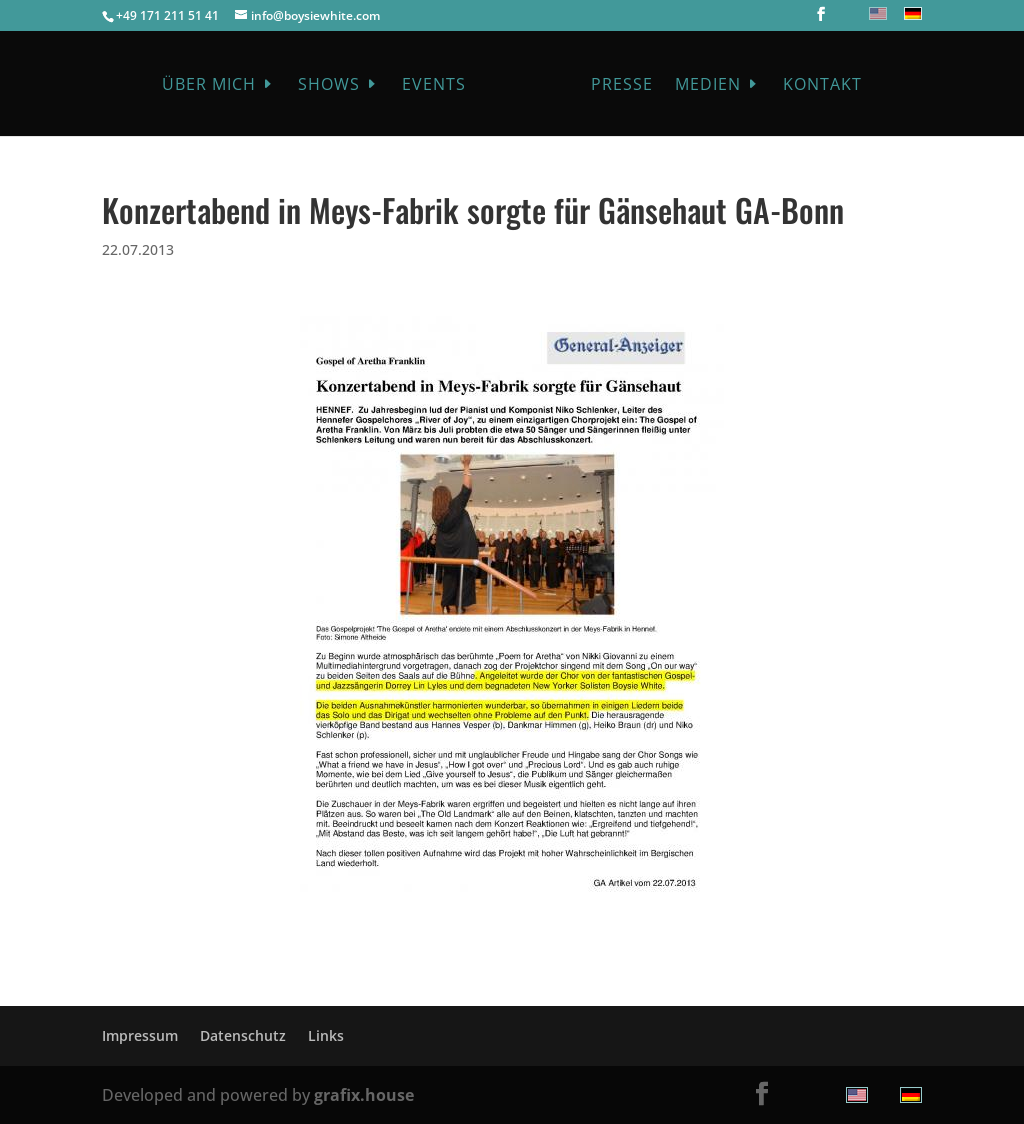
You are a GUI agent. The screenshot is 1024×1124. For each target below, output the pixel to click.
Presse (622, 86)
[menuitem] (875, 13)
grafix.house (364, 1095)
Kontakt (822, 86)
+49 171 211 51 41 (167, 15)
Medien (708, 86)
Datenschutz (243, 1035)
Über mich (209, 86)
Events (434, 86)
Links (326, 1035)
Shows (329, 86)
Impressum (140, 1035)
